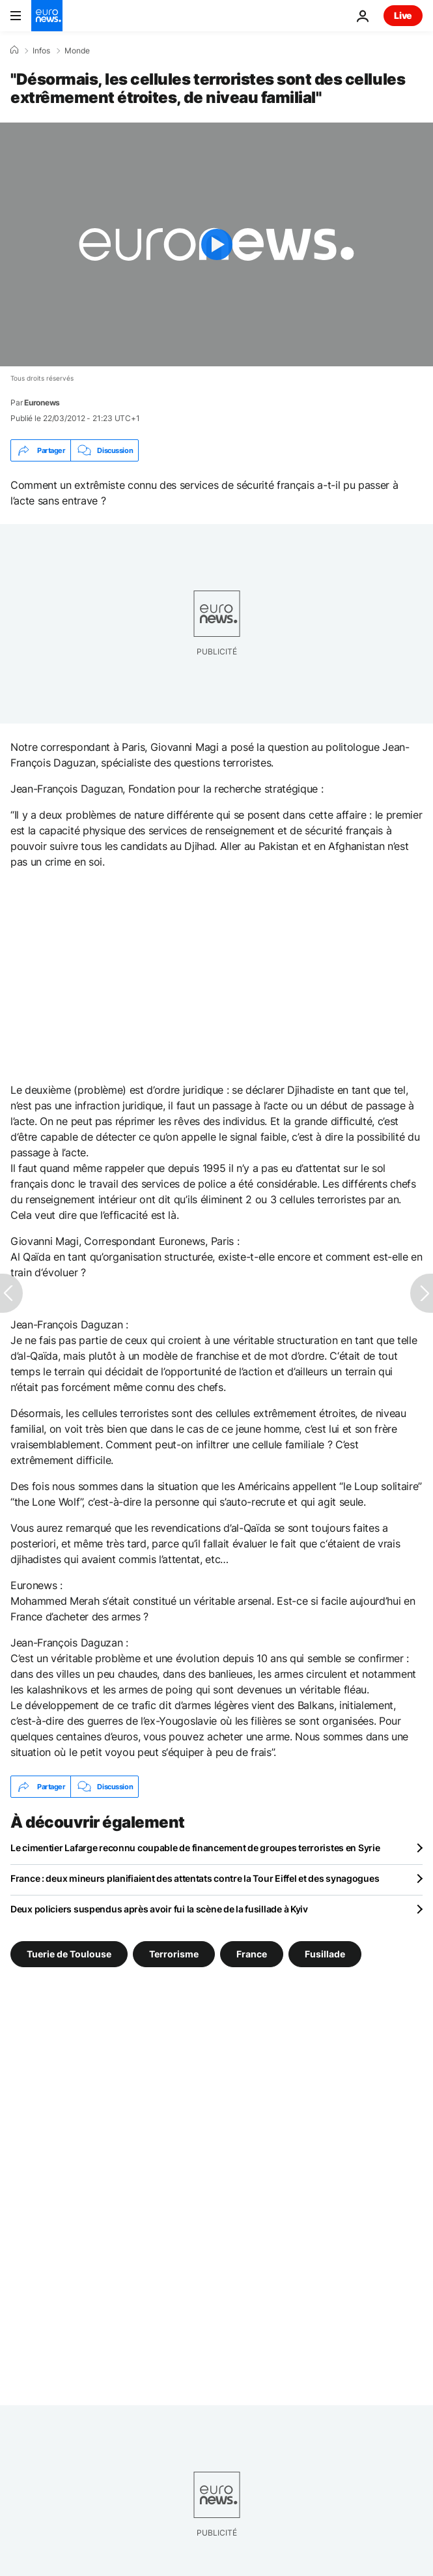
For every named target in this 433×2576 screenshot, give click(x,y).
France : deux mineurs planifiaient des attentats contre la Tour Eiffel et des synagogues (194, 1878)
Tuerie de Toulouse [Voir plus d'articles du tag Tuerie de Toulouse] (69, 1953)
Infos (41, 51)
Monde (77, 51)
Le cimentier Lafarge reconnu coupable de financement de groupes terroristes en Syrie (195, 1847)
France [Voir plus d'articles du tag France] (251, 1953)
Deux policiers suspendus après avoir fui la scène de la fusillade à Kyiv (159, 1908)
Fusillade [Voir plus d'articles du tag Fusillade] (325, 1953)
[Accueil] (14, 50)
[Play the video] (216, 244)
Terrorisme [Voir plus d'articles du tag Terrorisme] (174, 1953)
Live (403, 15)
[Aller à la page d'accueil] (47, 15)
